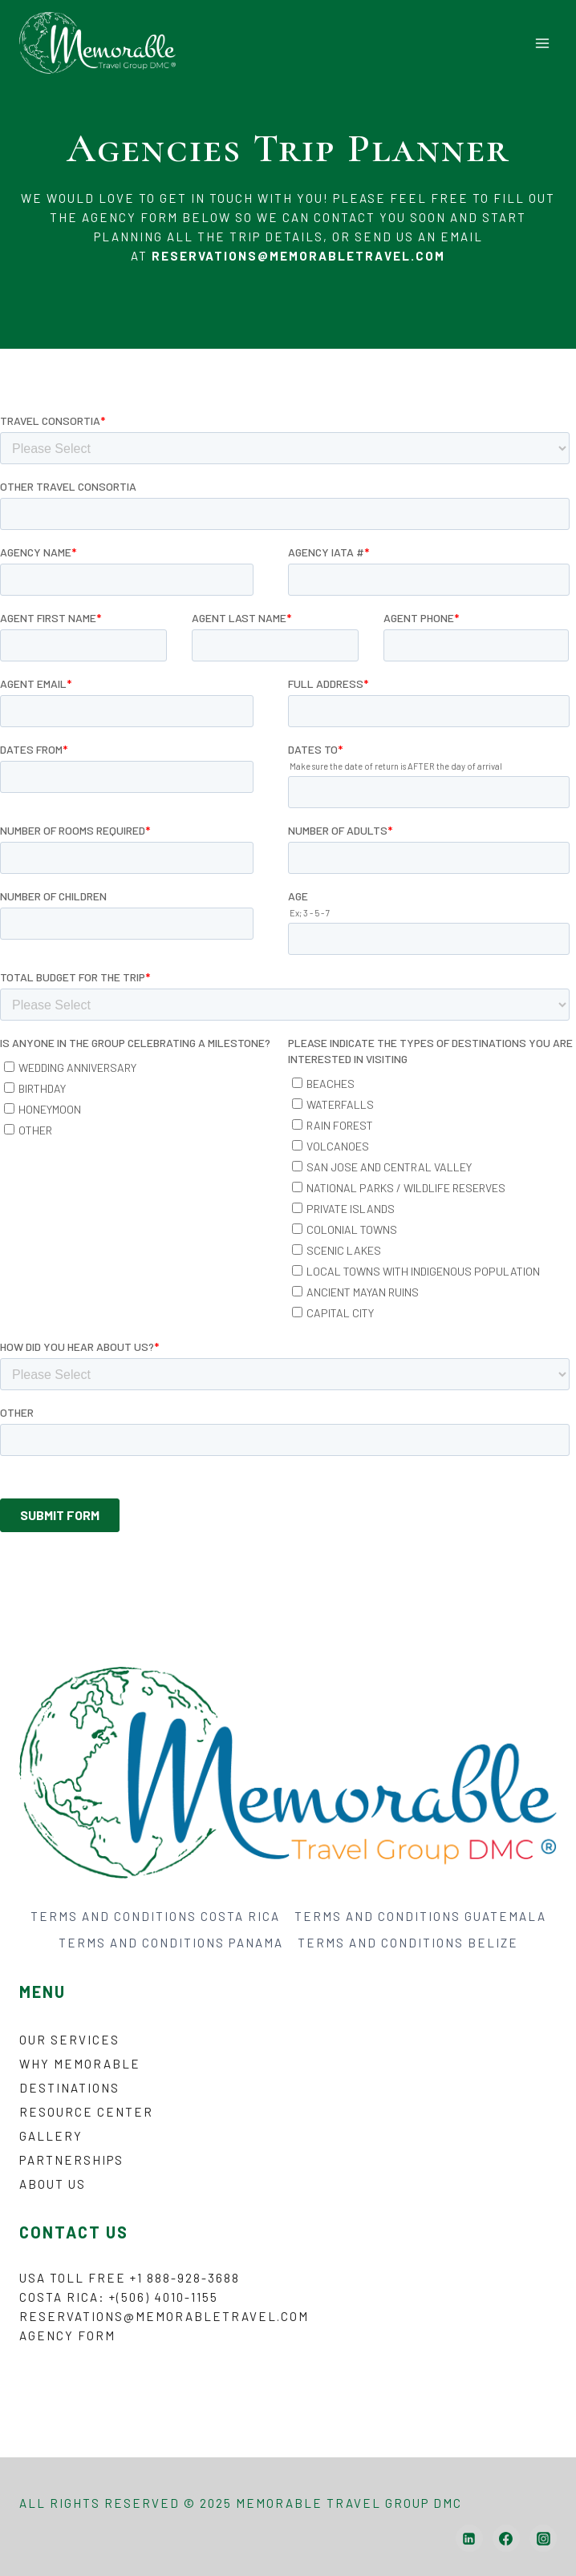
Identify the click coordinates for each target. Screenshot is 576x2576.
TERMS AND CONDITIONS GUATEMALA (420, 1916)
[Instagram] (543, 2538)
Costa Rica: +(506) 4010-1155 (118, 2297)
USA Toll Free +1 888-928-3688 (129, 2278)
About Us (52, 2184)
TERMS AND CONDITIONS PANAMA (171, 1942)
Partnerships (71, 2160)
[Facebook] (506, 2538)
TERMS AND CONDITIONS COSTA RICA (155, 1916)
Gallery (51, 2136)
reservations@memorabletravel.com (164, 2316)
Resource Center (86, 2112)
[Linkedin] (469, 2538)
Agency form (67, 2335)
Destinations (69, 2088)
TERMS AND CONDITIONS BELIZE (408, 1942)
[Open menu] (542, 42)
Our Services (69, 2039)
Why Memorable (79, 2063)
